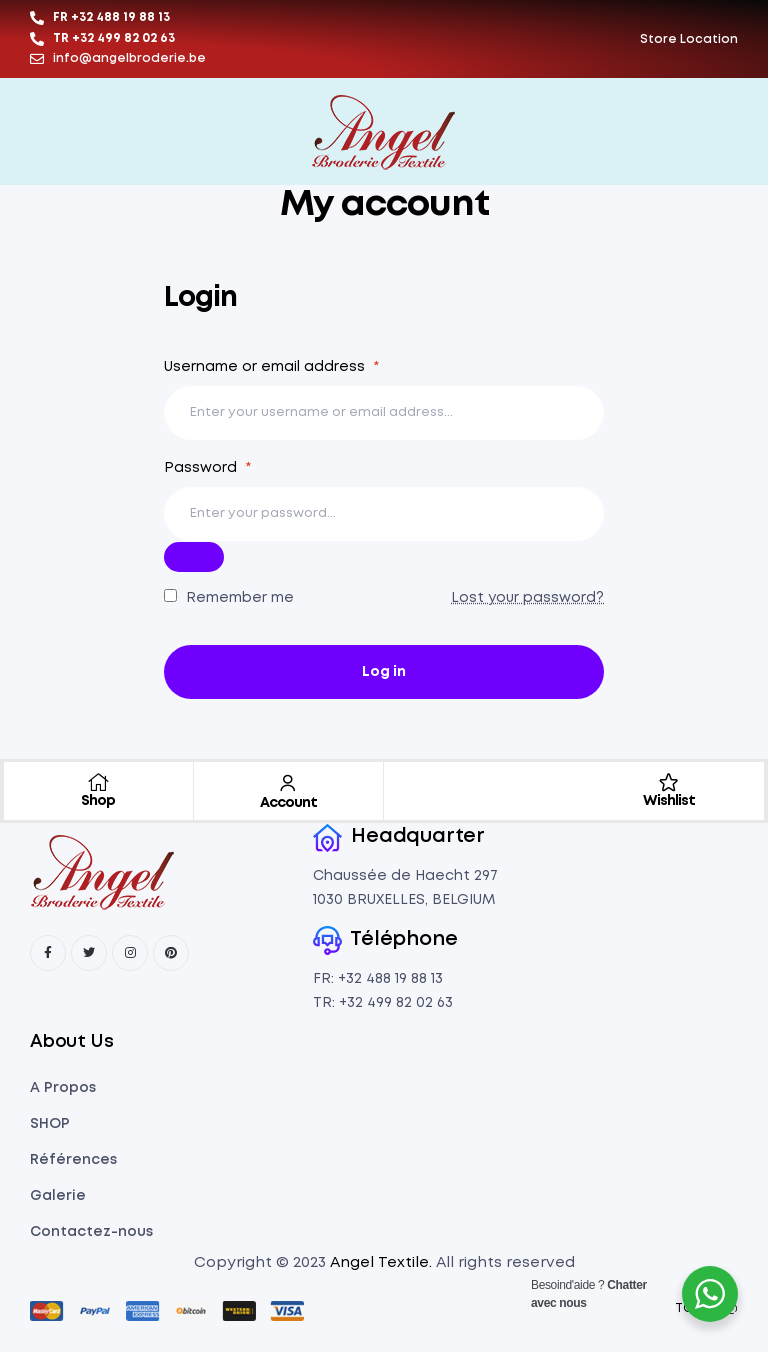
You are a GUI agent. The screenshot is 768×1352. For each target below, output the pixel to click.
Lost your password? (527, 598)
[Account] (288, 783)
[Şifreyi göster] (194, 557)
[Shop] (98, 782)
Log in (384, 672)
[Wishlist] (669, 782)
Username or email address (271, 367)
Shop (98, 801)
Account (288, 803)
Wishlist (669, 801)
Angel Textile (379, 1263)
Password (207, 468)
